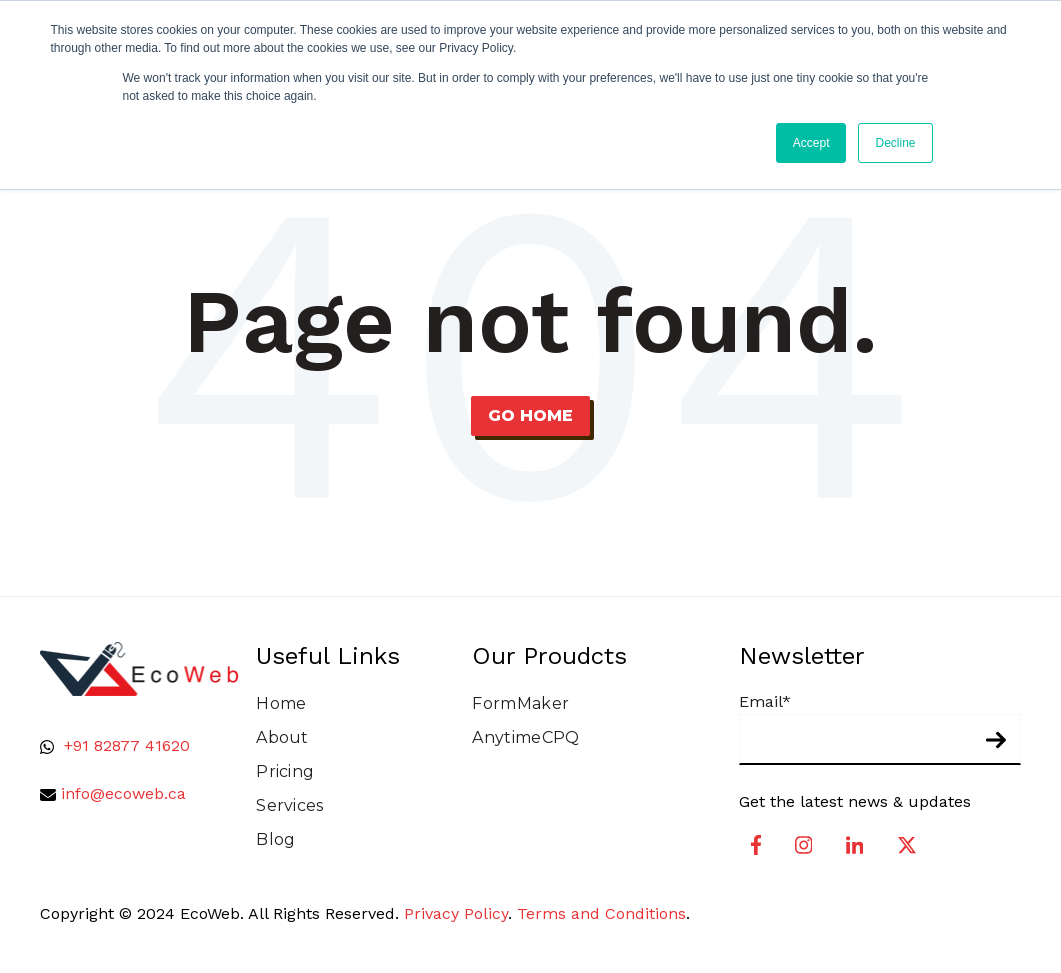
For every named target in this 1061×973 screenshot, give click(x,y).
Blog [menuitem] (275, 839)
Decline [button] (895, 143)
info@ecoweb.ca (123, 793)
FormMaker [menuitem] (520, 703)
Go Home (530, 415)
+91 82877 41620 (127, 745)
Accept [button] (811, 143)
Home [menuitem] (281, 703)
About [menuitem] (282, 737)
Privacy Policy (456, 913)
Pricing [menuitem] (285, 771)
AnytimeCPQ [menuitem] (525, 737)
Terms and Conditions (601, 913)
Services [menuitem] (289, 805)
